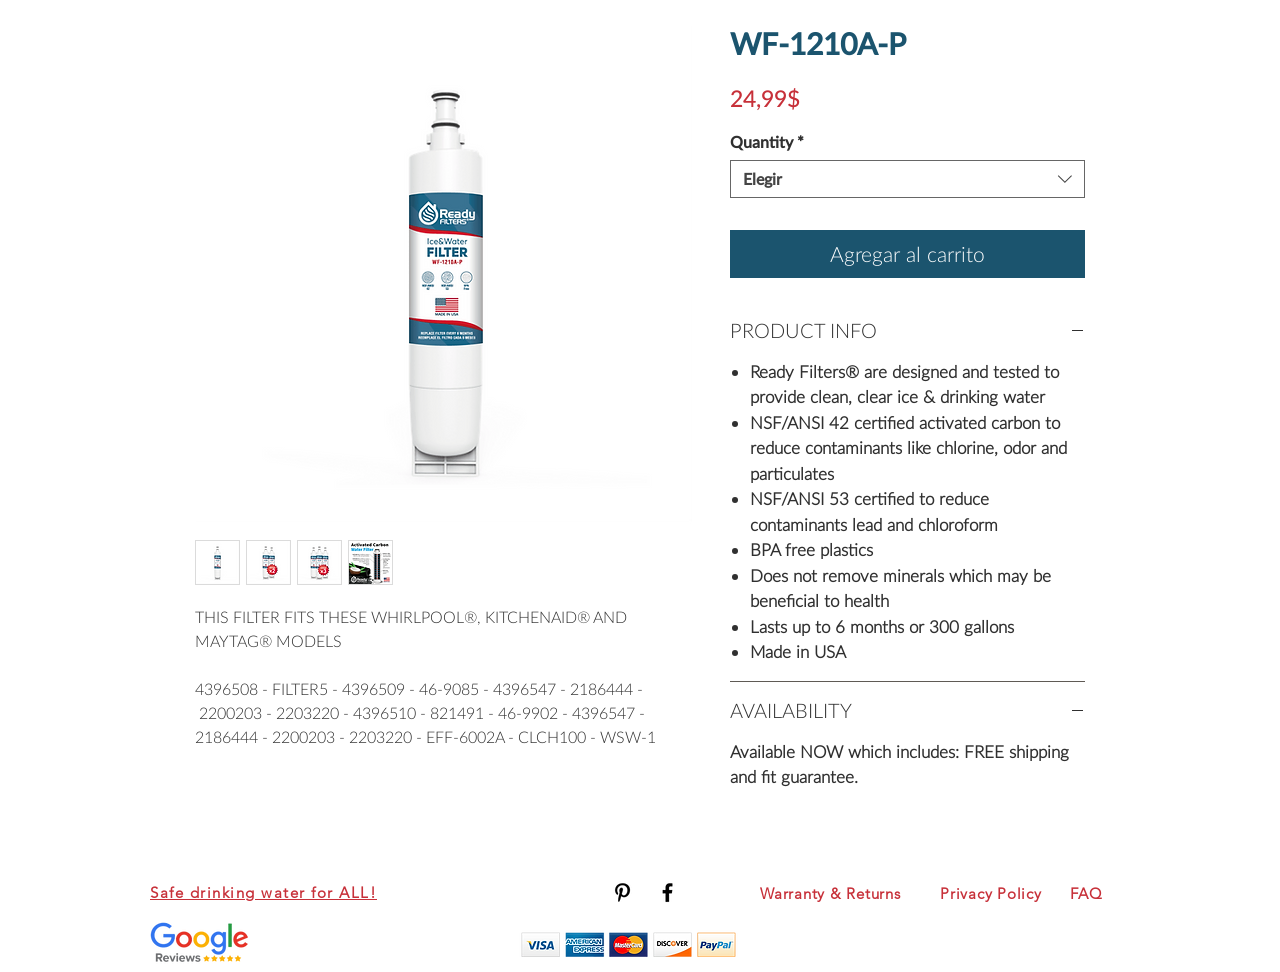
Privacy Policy (991, 893)
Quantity (767, 141)
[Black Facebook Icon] (667, 892)
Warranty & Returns (830, 893)
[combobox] (907, 179)
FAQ (1086, 893)
